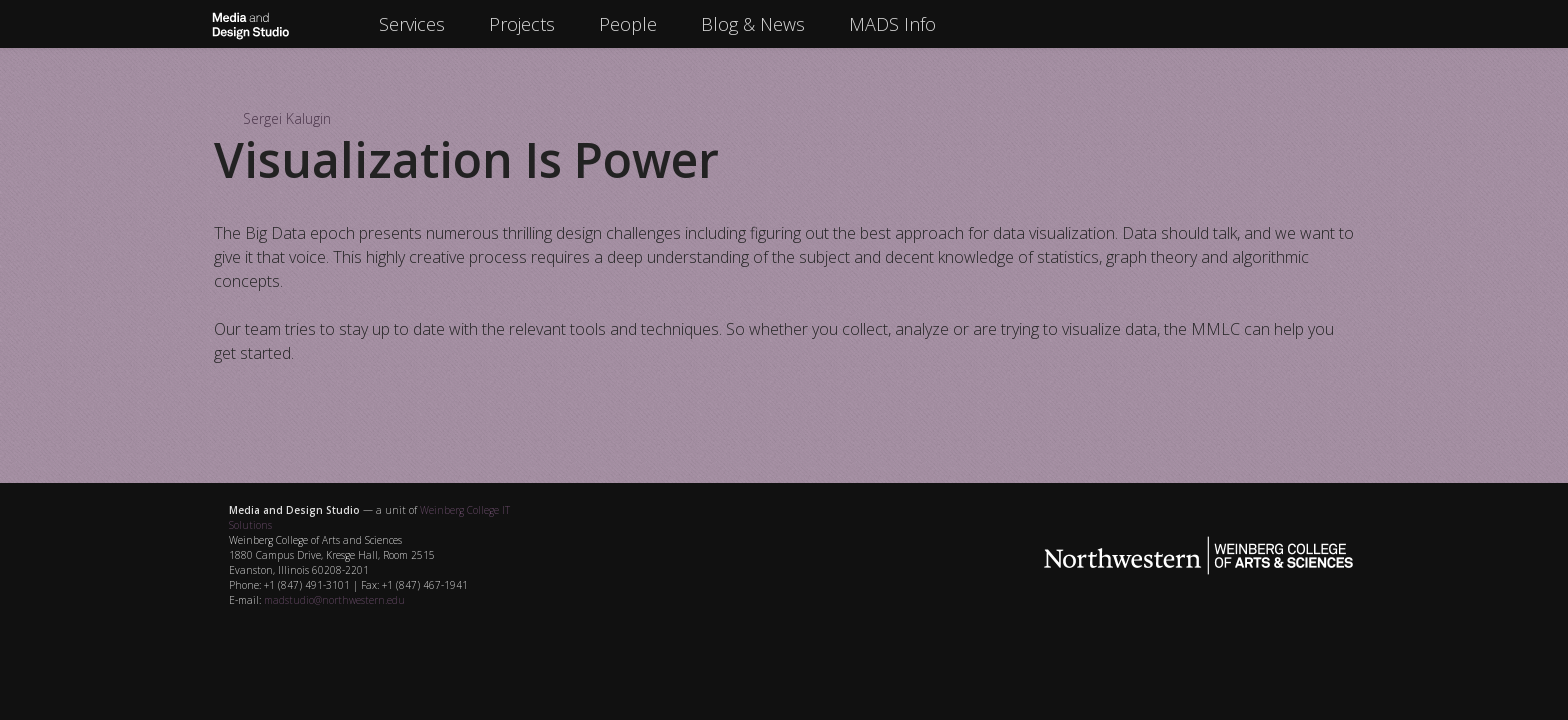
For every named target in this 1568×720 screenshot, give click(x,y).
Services (412, 24)
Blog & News (753, 24)
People (628, 24)
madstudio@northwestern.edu (334, 600)
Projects (522, 24)
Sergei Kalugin (287, 118)
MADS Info (892, 24)
